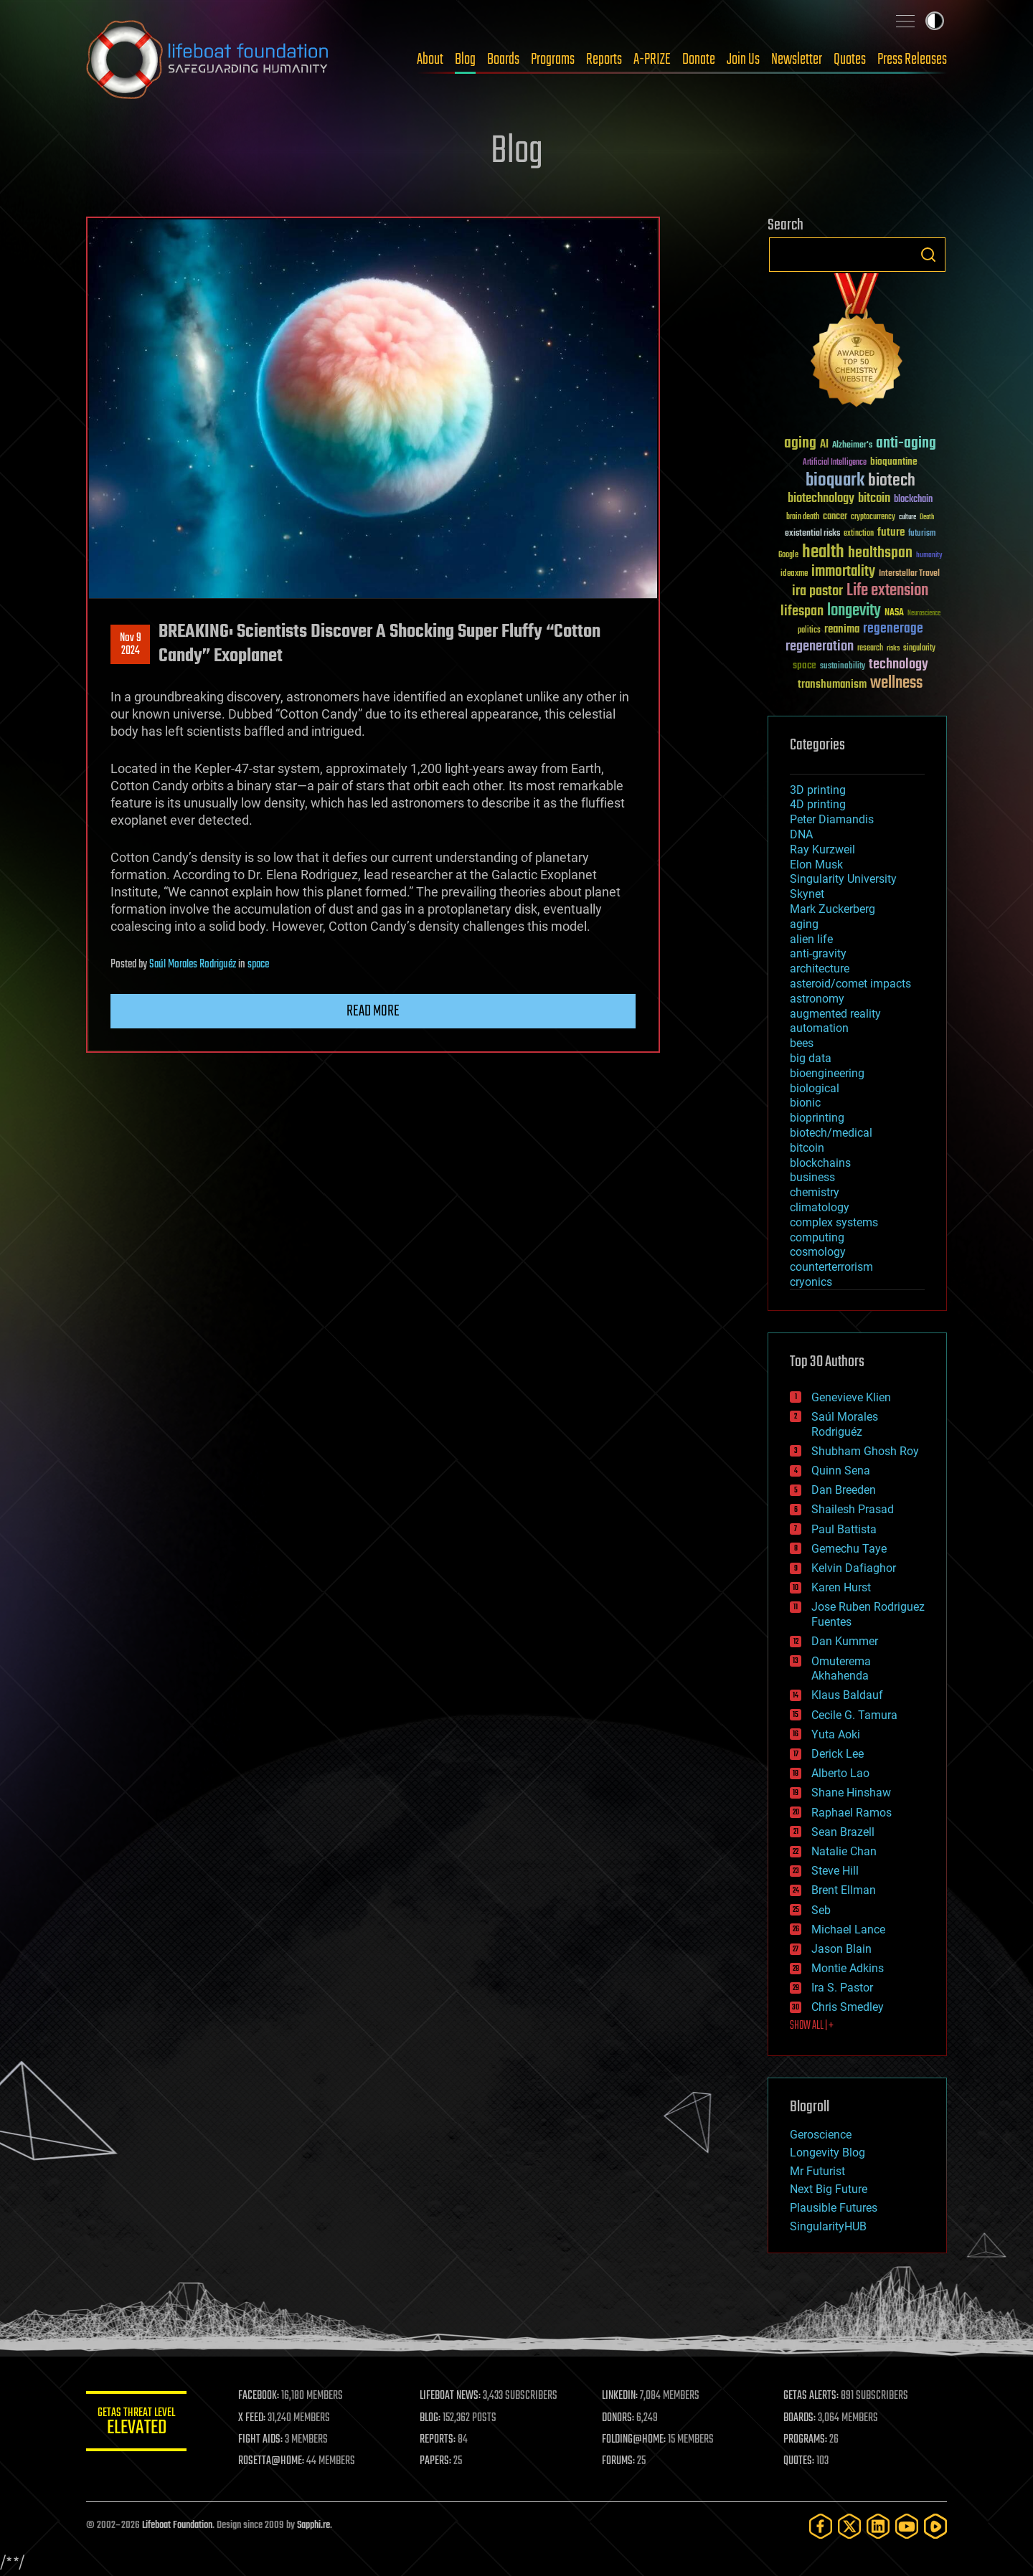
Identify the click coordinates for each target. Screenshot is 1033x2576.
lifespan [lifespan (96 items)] (802, 611)
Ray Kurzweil (822, 849)
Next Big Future (828, 2189)
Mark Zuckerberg (832, 909)
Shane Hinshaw (851, 1792)
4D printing (818, 804)
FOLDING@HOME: (634, 2439)
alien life (811, 939)
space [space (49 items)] (804, 665)
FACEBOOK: (258, 2396)
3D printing (818, 790)
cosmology (818, 1252)
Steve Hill (835, 1870)
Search (928, 254)
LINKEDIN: (620, 2396)
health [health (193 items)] (823, 552)
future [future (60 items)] (891, 532)
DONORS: (618, 2418)
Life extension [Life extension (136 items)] (887, 591)
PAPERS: (435, 2461)
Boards (503, 59)
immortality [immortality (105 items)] (843, 571)
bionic (805, 1102)
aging (804, 924)
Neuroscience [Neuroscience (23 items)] (923, 614)
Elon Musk (816, 864)
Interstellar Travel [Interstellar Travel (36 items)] (909, 574)
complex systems (834, 1222)
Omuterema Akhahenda (841, 1668)
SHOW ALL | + (812, 2026)
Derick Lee (837, 1754)
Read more (373, 1011)
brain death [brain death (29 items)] (802, 517)
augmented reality (835, 1014)
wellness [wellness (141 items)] (896, 683)
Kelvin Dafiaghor (853, 1568)
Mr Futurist (817, 2171)
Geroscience (821, 2134)
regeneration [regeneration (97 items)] (820, 646)
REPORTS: (438, 2439)
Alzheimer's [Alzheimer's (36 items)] (852, 445)
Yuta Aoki (835, 1734)
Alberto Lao (840, 1773)
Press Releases (912, 59)
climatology (819, 1207)
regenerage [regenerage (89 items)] (893, 629)
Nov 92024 (130, 645)
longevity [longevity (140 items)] (854, 611)
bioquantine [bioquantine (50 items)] (894, 461)
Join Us (743, 59)
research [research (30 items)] (870, 648)
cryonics (811, 1282)
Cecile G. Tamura (854, 1715)
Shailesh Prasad (852, 1509)
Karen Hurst (841, 1587)
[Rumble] (935, 2526)
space (258, 964)
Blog (465, 59)
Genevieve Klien (851, 1397)
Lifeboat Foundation (177, 2525)
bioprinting (817, 1117)
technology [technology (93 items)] (898, 665)
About (430, 59)
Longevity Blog (827, 2152)
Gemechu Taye (849, 1548)
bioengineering (827, 1073)
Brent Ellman (843, 1890)
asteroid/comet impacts (850, 983)
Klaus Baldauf (847, 1695)
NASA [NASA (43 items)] (894, 613)
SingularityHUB (828, 2226)
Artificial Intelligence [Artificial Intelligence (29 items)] (835, 463)
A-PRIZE (652, 59)
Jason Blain (841, 1949)
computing (817, 1237)
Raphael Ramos (851, 1812)
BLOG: (430, 2418)
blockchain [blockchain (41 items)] (913, 500)
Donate (698, 59)
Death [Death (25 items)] (927, 517)
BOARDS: (799, 2418)
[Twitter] (849, 2526)
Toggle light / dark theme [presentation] (934, 20)
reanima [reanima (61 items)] (841, 629)
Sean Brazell (842, 1832)
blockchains (820, 1163)
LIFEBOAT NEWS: (450, 2396)
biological (814, 1088)
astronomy (817, 998)
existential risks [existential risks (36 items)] (812, 534)
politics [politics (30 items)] (809, 630)
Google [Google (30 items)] (788, 555)
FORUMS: (618, 2461)
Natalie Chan (844, 1851)
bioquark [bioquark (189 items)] (835, 480)
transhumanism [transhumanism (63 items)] (832, 684)
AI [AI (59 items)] (824, 445)
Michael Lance (848, 1929)
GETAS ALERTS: (811, 2396)
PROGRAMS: (805, 2439)
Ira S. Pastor (842, 1987)
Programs (553, 59)
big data (810, 1058)
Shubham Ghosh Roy (865, 1451)
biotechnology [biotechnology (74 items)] (821, 498)
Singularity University (843, 879)
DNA (801, 834)
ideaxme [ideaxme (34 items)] (794, 574)
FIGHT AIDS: (260, 2439)
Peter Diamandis (832, 819)
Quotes (850, 59)
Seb (821, 1910)
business (812, 1177)
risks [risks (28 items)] (893, 648)
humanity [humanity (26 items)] (929, 555)
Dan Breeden (843, 1490)
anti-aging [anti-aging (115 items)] (906, 444)
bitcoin (807, 1148)
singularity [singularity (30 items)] (919, 648)
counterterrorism (831, 1267)
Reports (604, 59)
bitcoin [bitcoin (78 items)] (874, 498)
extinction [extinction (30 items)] (859, 534)
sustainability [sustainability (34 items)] (842, 667)
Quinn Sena (840, 1470)
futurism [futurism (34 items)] (921, 534)
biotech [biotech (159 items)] (891, 481)
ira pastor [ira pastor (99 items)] (817, 591)
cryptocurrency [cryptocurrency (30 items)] (873, 517)
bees (801, 1043)
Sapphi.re (313, 2525)
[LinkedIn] (878, 2526)
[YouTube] (906, 2526)
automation (819, 1028)
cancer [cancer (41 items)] (835, 517)
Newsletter (796, 59)
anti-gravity (818, 953)
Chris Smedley (847, 2007)
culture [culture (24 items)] (907, 517)
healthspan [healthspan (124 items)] (880, 553)
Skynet (807, 894)
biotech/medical (831, 1133)
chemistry (814, 1192)
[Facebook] (820, 2526)
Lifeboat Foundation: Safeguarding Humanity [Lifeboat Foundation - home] (208, 59)
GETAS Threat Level (136, 2423)
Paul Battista (844, 1529)
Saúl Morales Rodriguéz (192, 964)
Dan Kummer (844, 1641)
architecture (819, 968)
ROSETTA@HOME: (271, 2461)
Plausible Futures (833, 2208)
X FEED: (251, 2418)
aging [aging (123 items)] (800, 444)
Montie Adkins (847, 1968)
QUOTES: (798, 2461)
